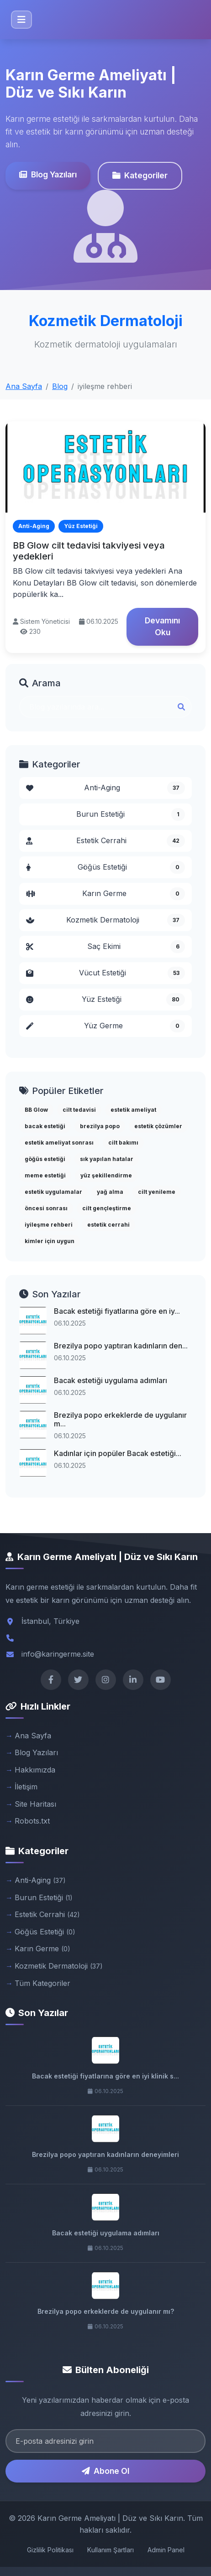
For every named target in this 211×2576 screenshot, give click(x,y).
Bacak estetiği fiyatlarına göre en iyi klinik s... (105, 2076)
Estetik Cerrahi (105, 840)
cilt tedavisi (79, 1109)
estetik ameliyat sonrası (59, 1142)
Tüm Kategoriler (42, 1983)
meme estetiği (45, 1175)
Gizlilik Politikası (50, 2550)
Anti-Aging (105, 788)
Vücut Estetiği (105, 973)
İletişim (26, 1786)
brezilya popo (100, 1126)
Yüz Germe (105, 1026)
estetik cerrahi (108, 1224)
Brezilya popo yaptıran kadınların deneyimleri (105, 2154)
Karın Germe (105, 893)
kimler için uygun (49, 1241)
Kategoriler (138, 175)
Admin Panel (166, 2550)
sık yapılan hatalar (106, 1159)
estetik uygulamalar (53, 1191)
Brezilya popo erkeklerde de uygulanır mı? (105, 2311)
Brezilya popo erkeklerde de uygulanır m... (120, 1419)
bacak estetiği (45, 1126)
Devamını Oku (162, 626)
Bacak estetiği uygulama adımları (110, 1380)
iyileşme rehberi (49, 1224)
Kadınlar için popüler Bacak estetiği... (117, 1453)
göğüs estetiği (45, 1159)
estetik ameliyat (133, 1109)
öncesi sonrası (46, 1208)
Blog (60, 386)
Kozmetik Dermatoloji (105, 920)
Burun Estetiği (130, 814)
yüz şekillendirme (106, 1175)
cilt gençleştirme (106, 1208)
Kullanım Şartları (110, 2550)
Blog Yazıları (46, 174)
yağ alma (110, 1191)
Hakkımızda (35, 1769)
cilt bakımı (123, 1142)
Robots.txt (32, 1820)
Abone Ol (105, 2471)
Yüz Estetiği (105, 999)
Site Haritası (35, 1804)
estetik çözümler (158, 1126)
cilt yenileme (156, 1191)
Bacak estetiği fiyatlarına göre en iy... (117, 1311)
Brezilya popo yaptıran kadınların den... (121, 1345)
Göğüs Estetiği (105, 867)
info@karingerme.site (57, 1654)
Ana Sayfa (23, 386)
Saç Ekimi (105, 946)
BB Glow (36, 1109)
